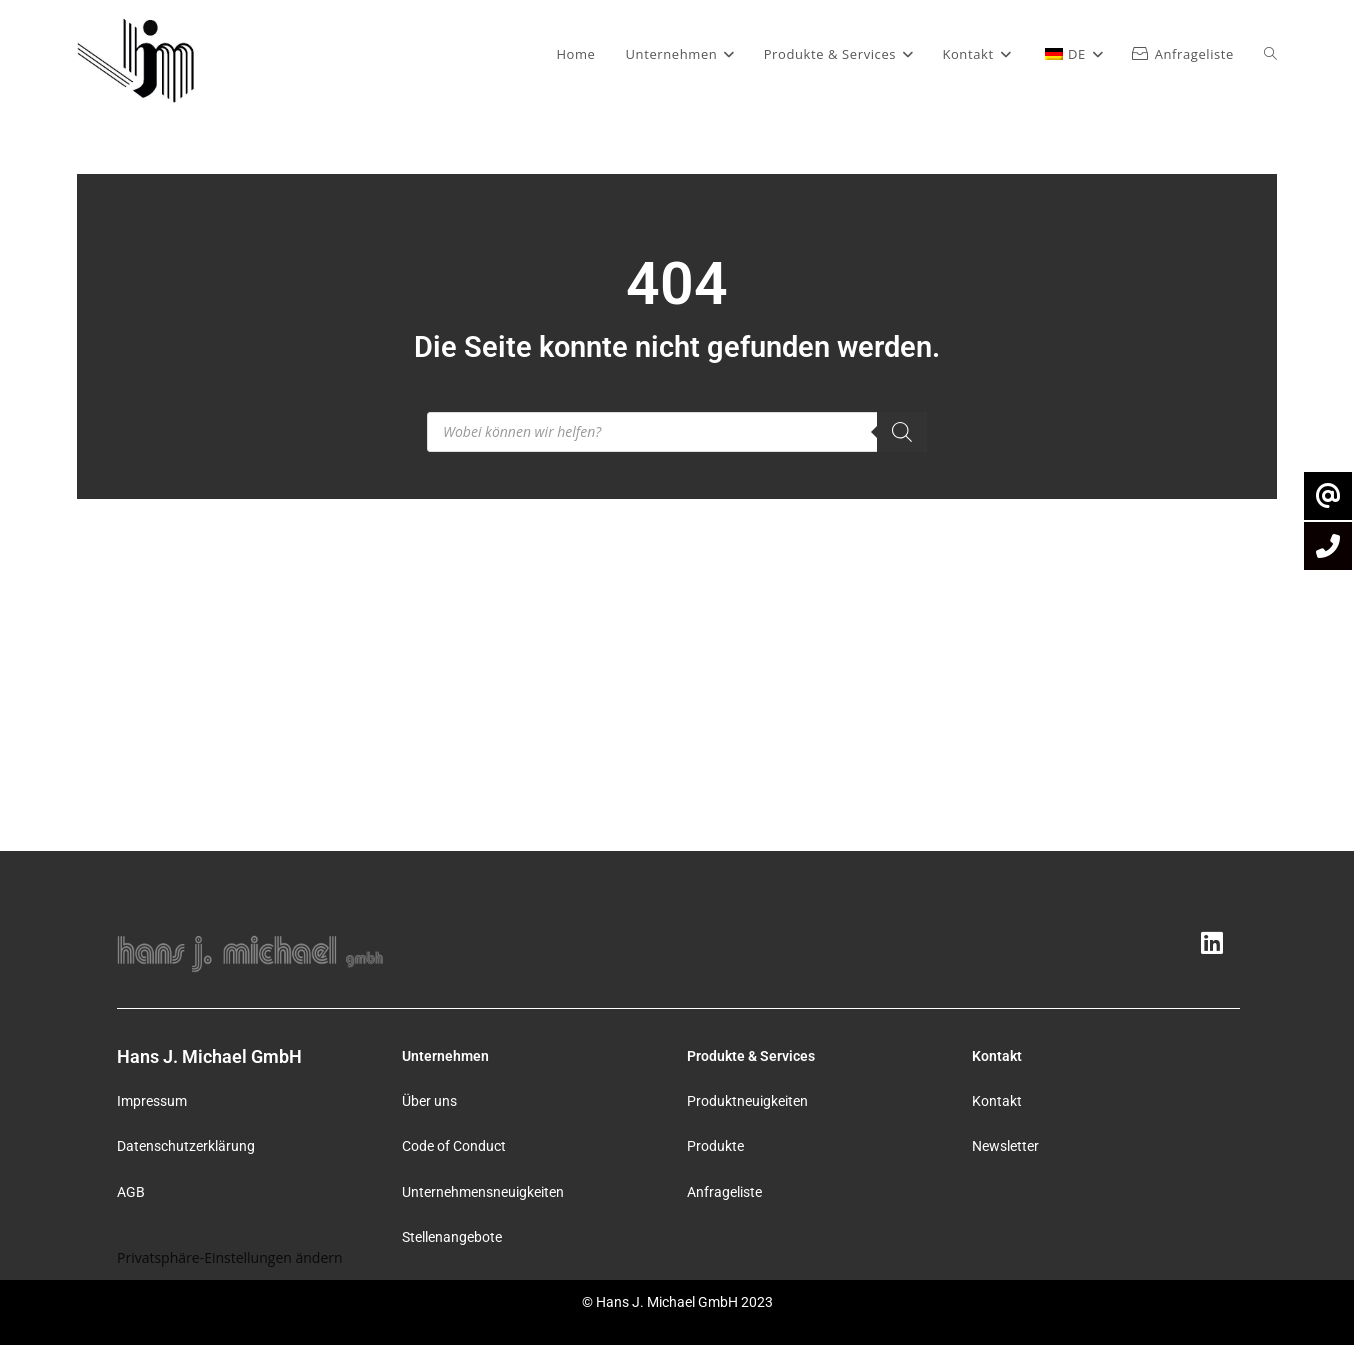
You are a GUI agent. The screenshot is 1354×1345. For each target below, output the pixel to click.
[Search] (902, 432)
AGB (131, 1192)
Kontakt (997, 1101)
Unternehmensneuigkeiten (483, 1192)
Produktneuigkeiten (747, 1101)
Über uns (429, 1101)
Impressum (152, 1101)
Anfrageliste (724, 1192)
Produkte (715, 1146)
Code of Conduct (454, 1146)
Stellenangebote (452, 1237)
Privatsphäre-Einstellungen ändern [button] (230, 1257)
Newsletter (1005, 1146)
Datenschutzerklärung (186, 1146)
